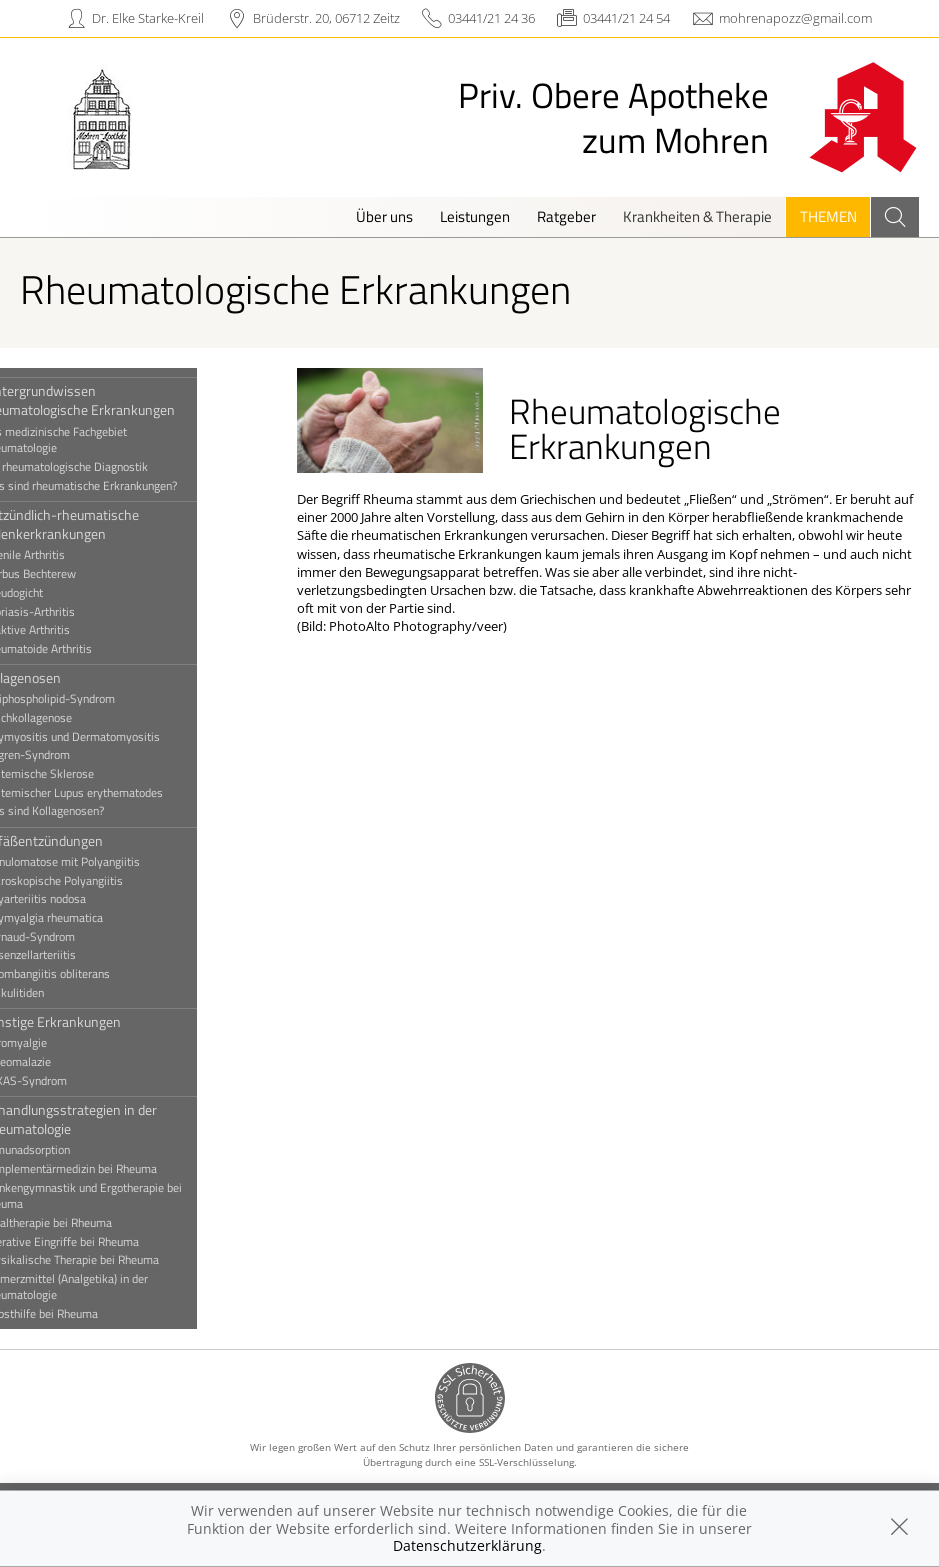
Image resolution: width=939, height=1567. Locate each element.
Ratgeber (566, 216)
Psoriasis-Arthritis (69, 612)
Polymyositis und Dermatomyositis (112, 737)
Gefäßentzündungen (83, 840)
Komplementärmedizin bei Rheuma (110, 1169)
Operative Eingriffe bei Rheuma (101, 1242)
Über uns (384, 216)
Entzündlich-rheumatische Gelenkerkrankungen (101, 524)
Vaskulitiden (54, 993)
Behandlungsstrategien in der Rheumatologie (110, 1119)
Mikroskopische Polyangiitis (93, 881)
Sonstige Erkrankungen (92, 1021)
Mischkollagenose (68, 718)
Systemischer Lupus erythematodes (113, 793)
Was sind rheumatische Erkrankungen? (120, 486)
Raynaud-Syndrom (69, 937)
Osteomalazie (57, 1062)
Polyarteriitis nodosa (75, 899)
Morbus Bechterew (70, 574)
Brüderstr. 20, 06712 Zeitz (326, 18)
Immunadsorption (67, 1150)
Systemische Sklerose (79, 774)
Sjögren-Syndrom (67, 755)
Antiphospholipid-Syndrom (89, 699)
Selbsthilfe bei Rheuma (81, 1314)
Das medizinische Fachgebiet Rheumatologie (95, 440)
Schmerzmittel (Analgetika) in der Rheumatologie (106, 1287)
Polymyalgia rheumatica (83, 918)
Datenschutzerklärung (467, 1545)
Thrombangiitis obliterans (87, 974)
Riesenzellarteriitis (70, 955)
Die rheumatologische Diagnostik (106, 467)
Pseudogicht (53, 593)
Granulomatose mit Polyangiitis (102, 862)
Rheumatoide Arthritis (78, 649)
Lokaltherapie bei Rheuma (88, 1223)
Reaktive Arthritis (67, 630)
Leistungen (475, 216)
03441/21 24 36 (491, 18)
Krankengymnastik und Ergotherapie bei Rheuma (123, 1196)
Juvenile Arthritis (64, 555)
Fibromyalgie (55, 1043)
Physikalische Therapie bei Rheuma (111, 1260)
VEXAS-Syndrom (65, 1081)
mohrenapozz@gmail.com (795, 18)
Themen (828, 216)
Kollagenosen (62, 677)
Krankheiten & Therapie (697, 216)
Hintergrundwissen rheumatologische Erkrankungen (119, 400)
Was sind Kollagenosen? (84, 811)
